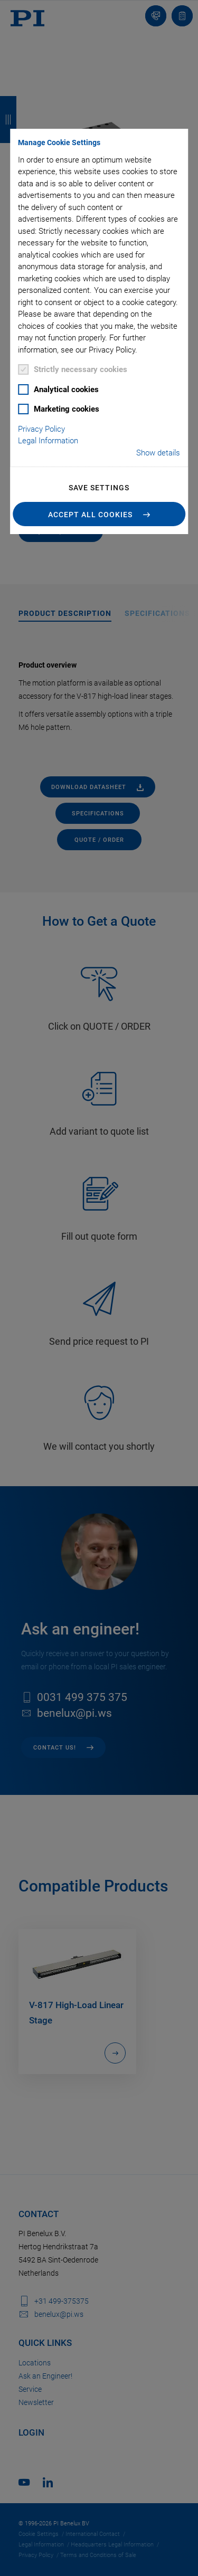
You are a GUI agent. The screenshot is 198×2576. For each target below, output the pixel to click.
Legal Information (48, 440)
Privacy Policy (41, 429)
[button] (99, 514)
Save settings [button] (99, 487)
